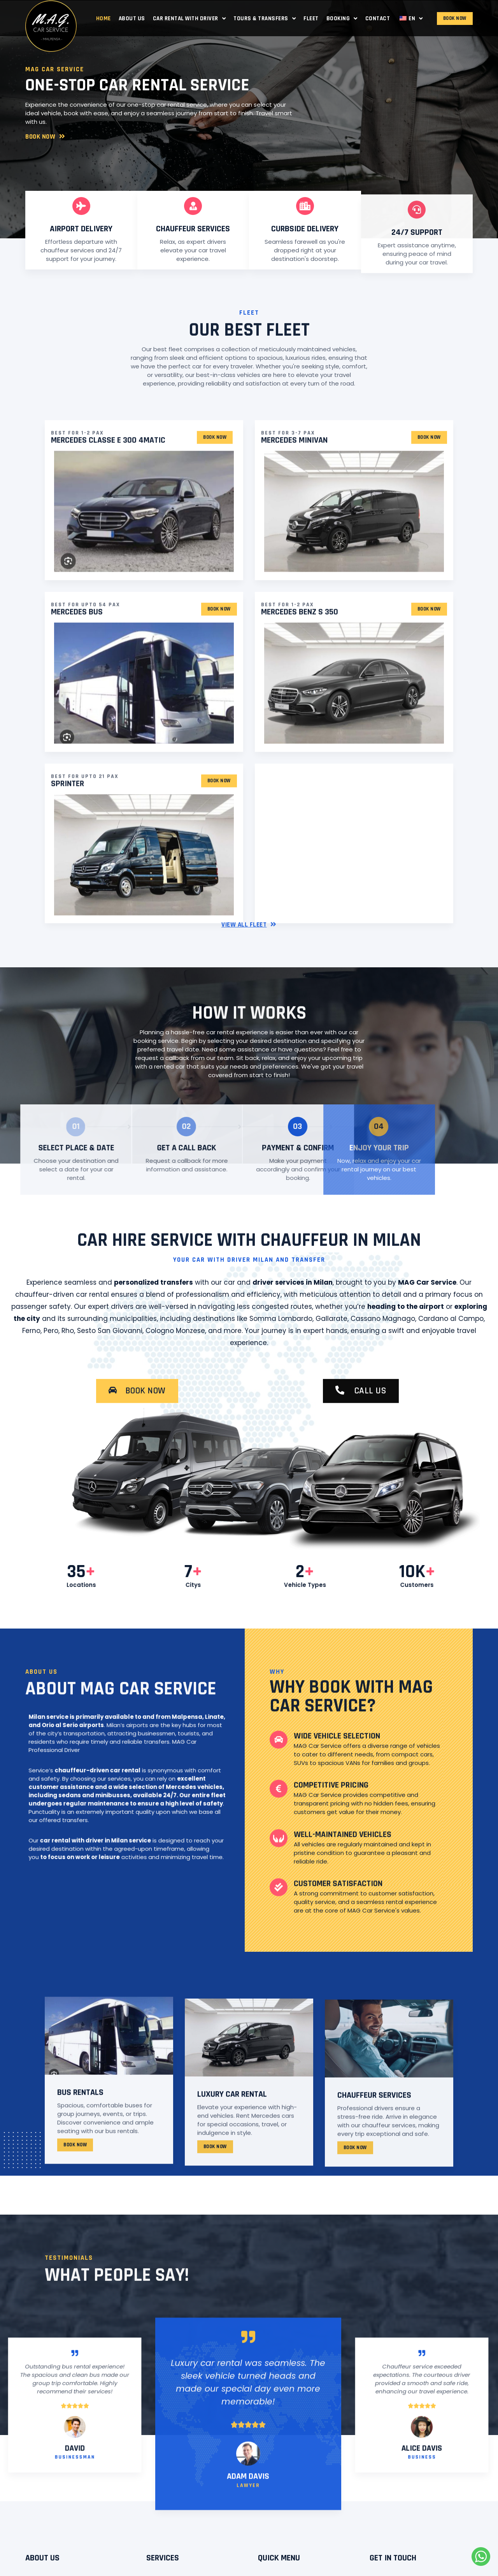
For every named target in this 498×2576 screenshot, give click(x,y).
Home (103, 18)
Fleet (311, 18)
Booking (342, 18)
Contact (377, 18)
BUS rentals (80, 2249)
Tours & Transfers (264, 18)
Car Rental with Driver (189, 18)
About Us (132, 18)
